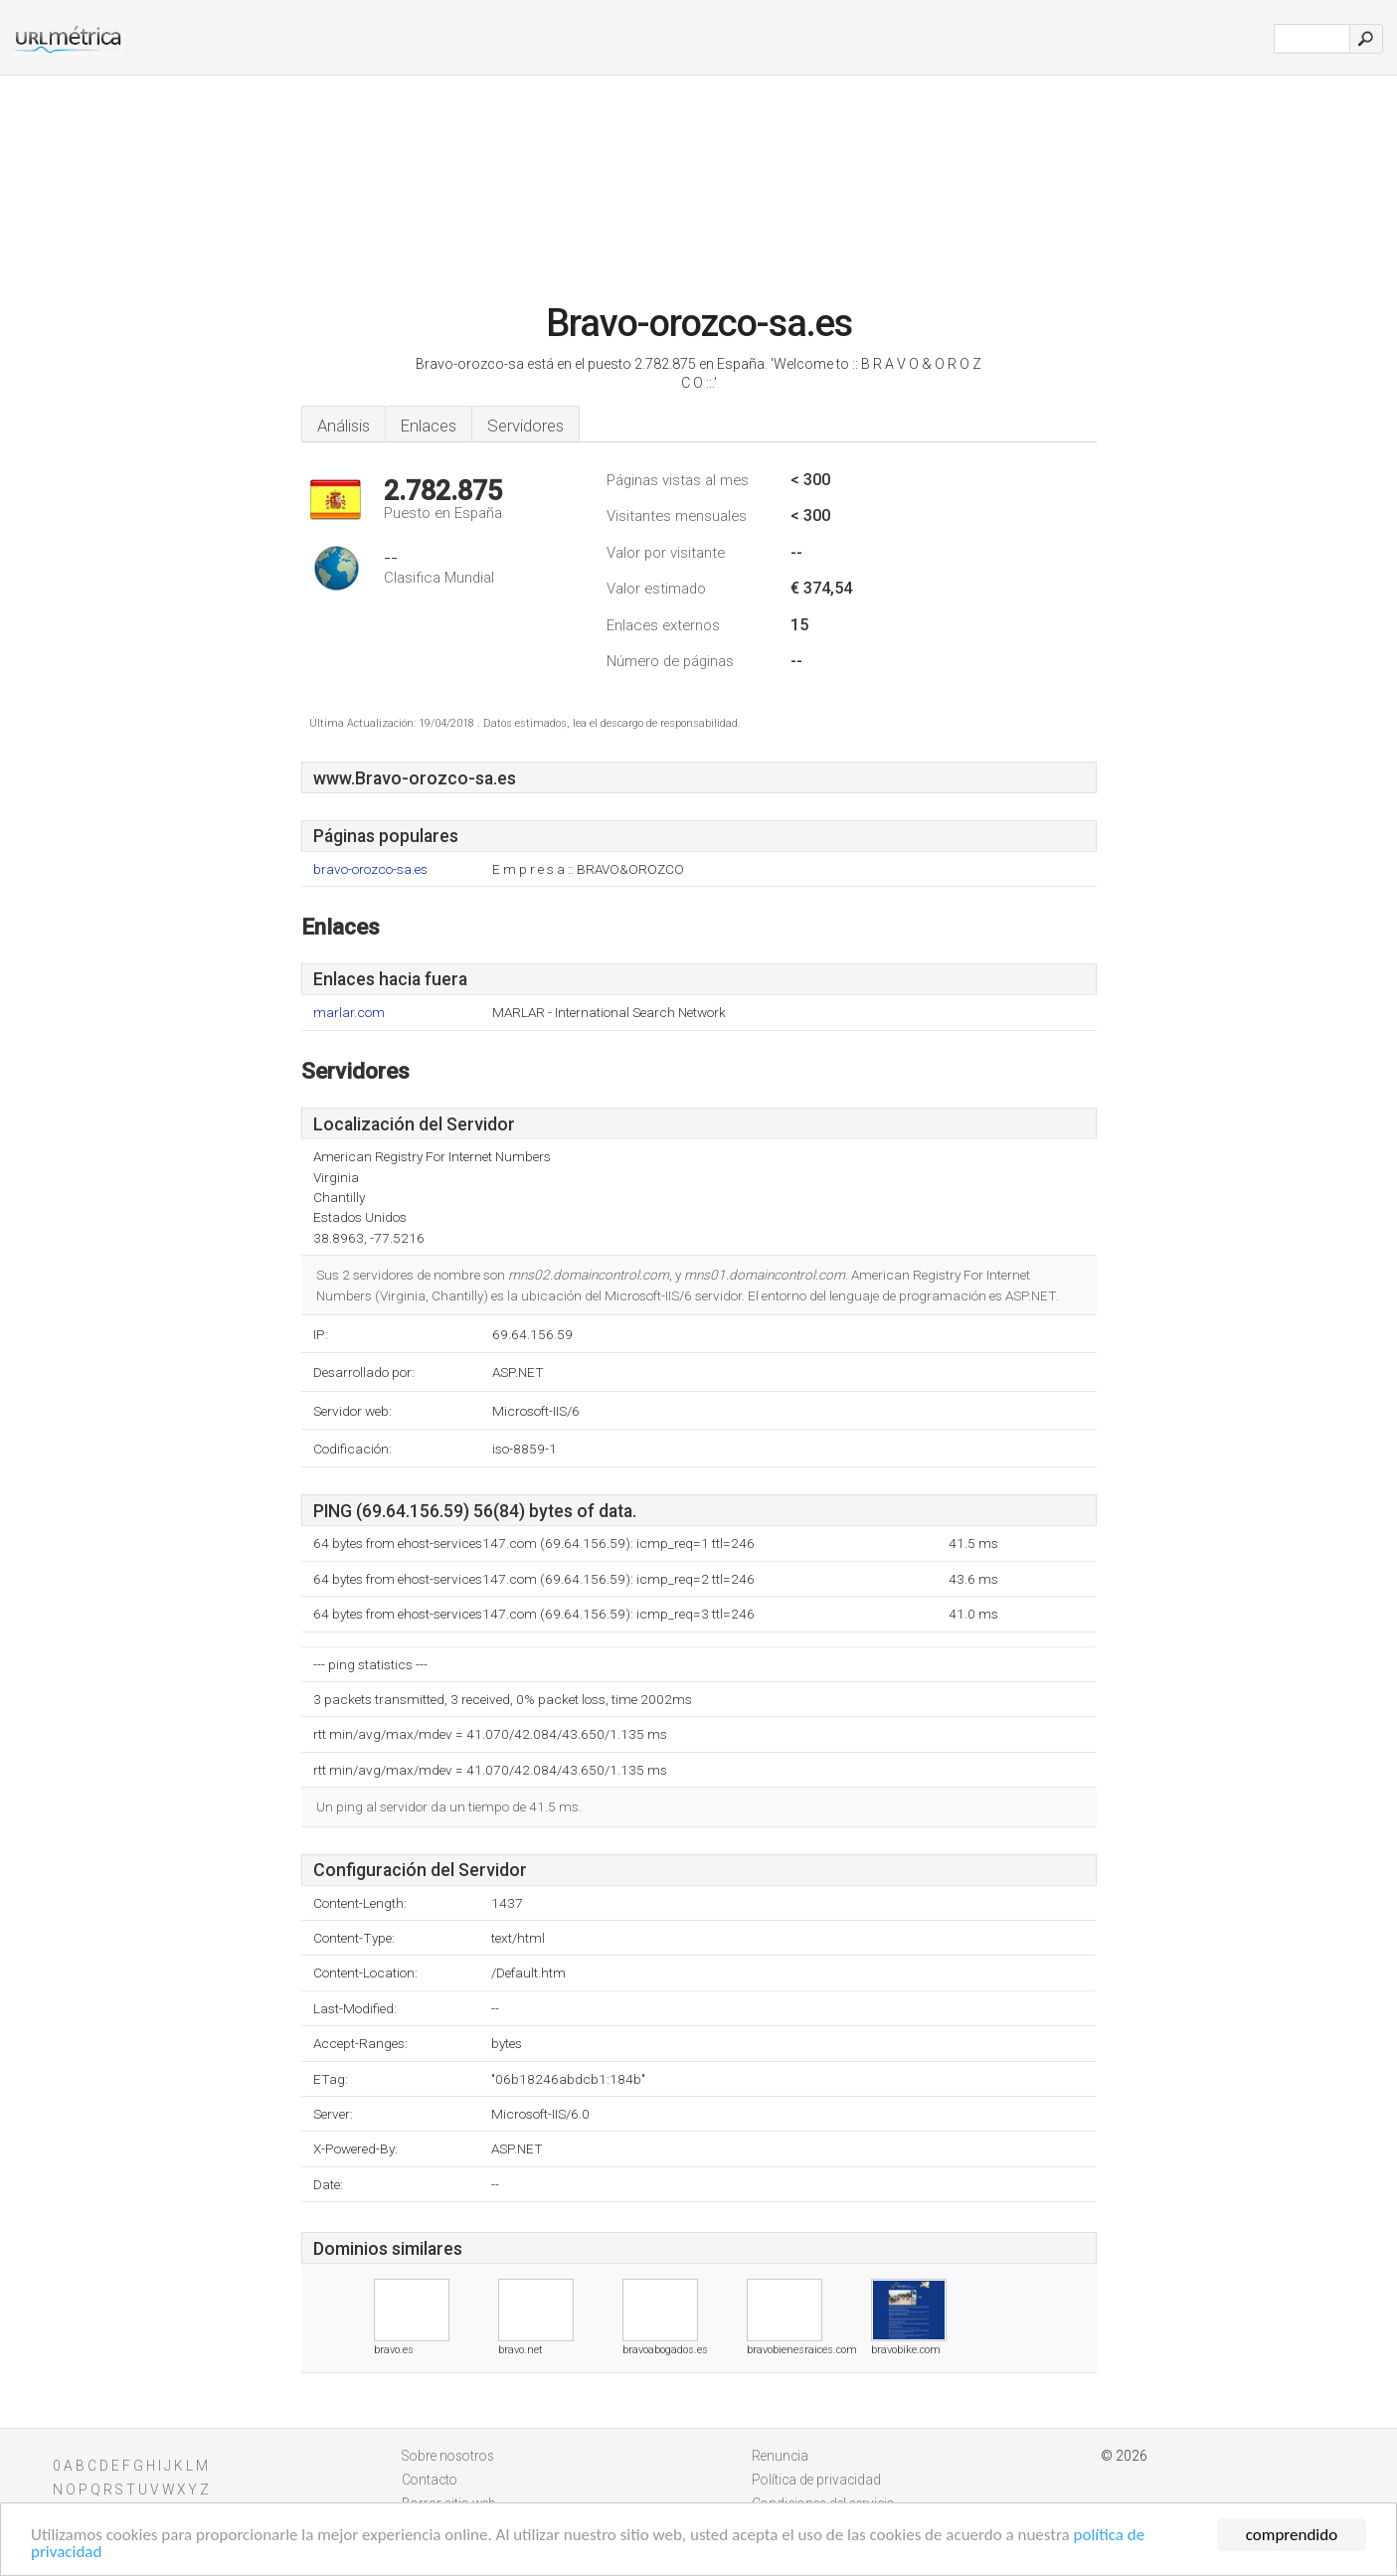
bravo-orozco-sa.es (370, 869)
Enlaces (428, 425)
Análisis (343, 425)
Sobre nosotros (448, 2456)
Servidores (525, 425)
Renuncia (780, 2456)
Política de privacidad (816, 2480)
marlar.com (349, 1012)
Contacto (429, 2480)
